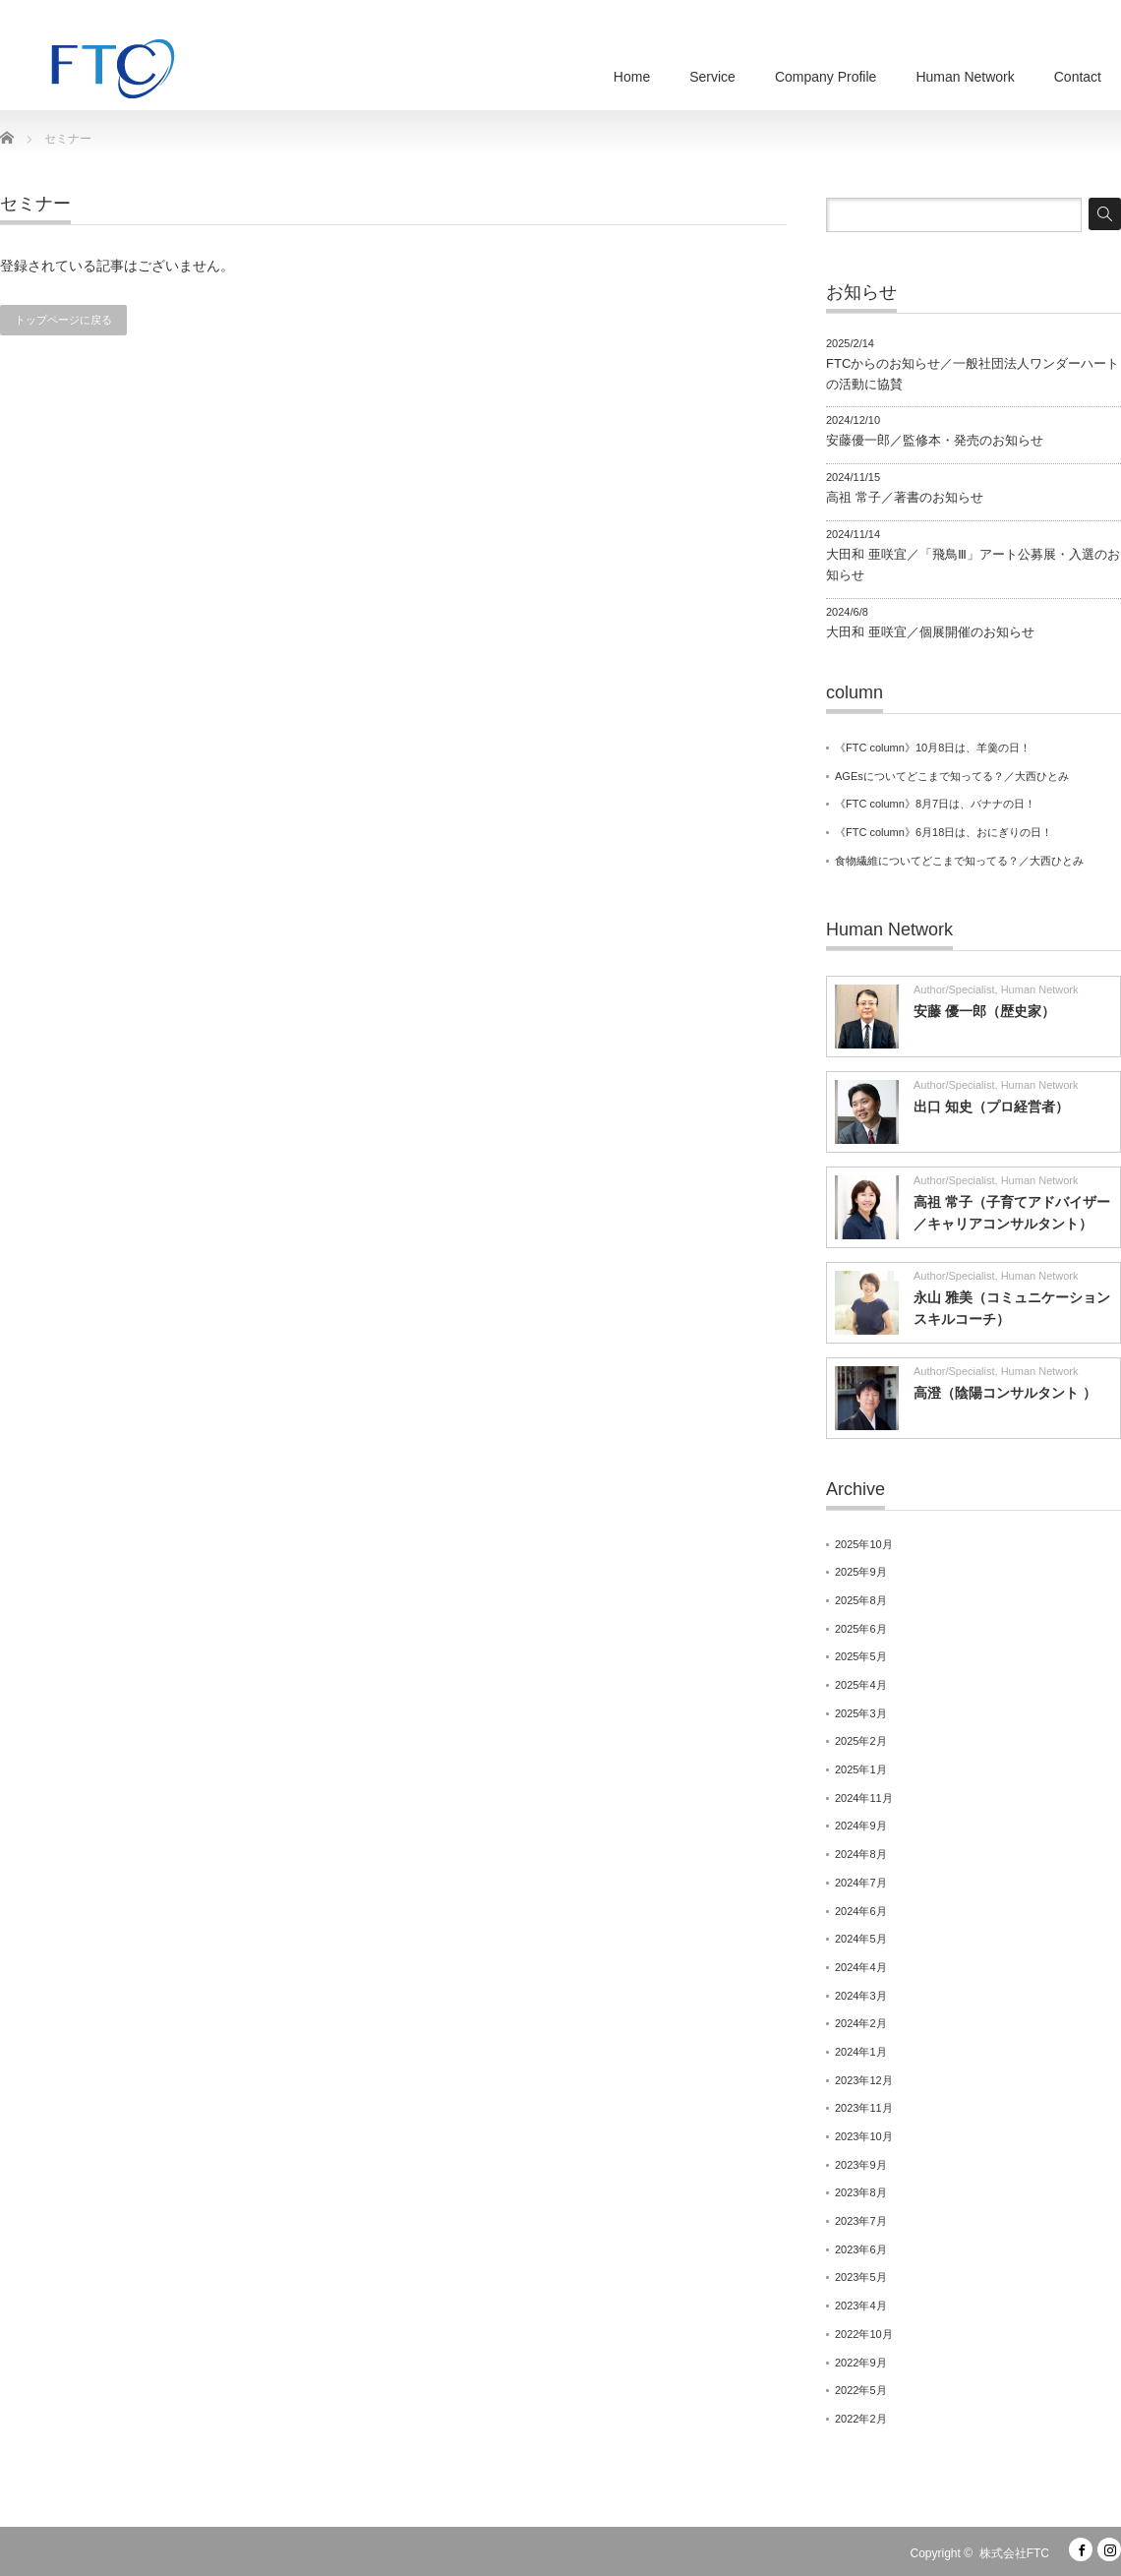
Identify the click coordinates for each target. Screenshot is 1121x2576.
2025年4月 (861, 1685)
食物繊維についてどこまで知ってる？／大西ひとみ (964, 861)
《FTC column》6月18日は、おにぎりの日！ (943, 832)
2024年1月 (861, 2052)
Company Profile (826, 77)
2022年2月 (861, 2419)
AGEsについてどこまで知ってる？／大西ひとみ (952, 776)
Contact (1077, 77)
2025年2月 (861, 1741)
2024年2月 (861, 2023)
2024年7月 (861, 1882)
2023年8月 (861, 2192)
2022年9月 (861, 2362)
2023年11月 (864, 2108)
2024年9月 (861, 1825)
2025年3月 (861, 1713)
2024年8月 (861, 1854)
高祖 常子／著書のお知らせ (904, 497)
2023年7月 (861, 2221)
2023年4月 (861, 2305)
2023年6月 (861, 2249)
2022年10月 (864, 2334)
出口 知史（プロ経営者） (991, 1106)
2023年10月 (864, 2136)
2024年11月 (864, 1798)
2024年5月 (861, 1939)
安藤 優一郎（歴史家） (984, 1011)
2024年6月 (861, 1911)
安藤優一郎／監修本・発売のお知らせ (934, 440)
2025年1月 (861, 1769)
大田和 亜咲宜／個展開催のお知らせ (930, 632)
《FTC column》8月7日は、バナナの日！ (935, 803)
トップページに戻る (63, 320)
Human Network (964, 77)
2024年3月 (861, 1996)
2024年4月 (861, 1967)
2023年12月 (864, 2080)
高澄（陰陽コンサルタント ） (1005, 1393)
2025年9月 (861, 1572)
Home (632, 77)
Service (712, 77)
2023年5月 (861, 2277)
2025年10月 (864, 1544)
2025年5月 (861, 1656)
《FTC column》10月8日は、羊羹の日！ (933, 747)
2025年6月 (861, 1629)
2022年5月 (861, 2390)
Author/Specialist (954, 989)
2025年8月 (861, 1600)
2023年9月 (861, 2165)
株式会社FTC (1014, 2553)
